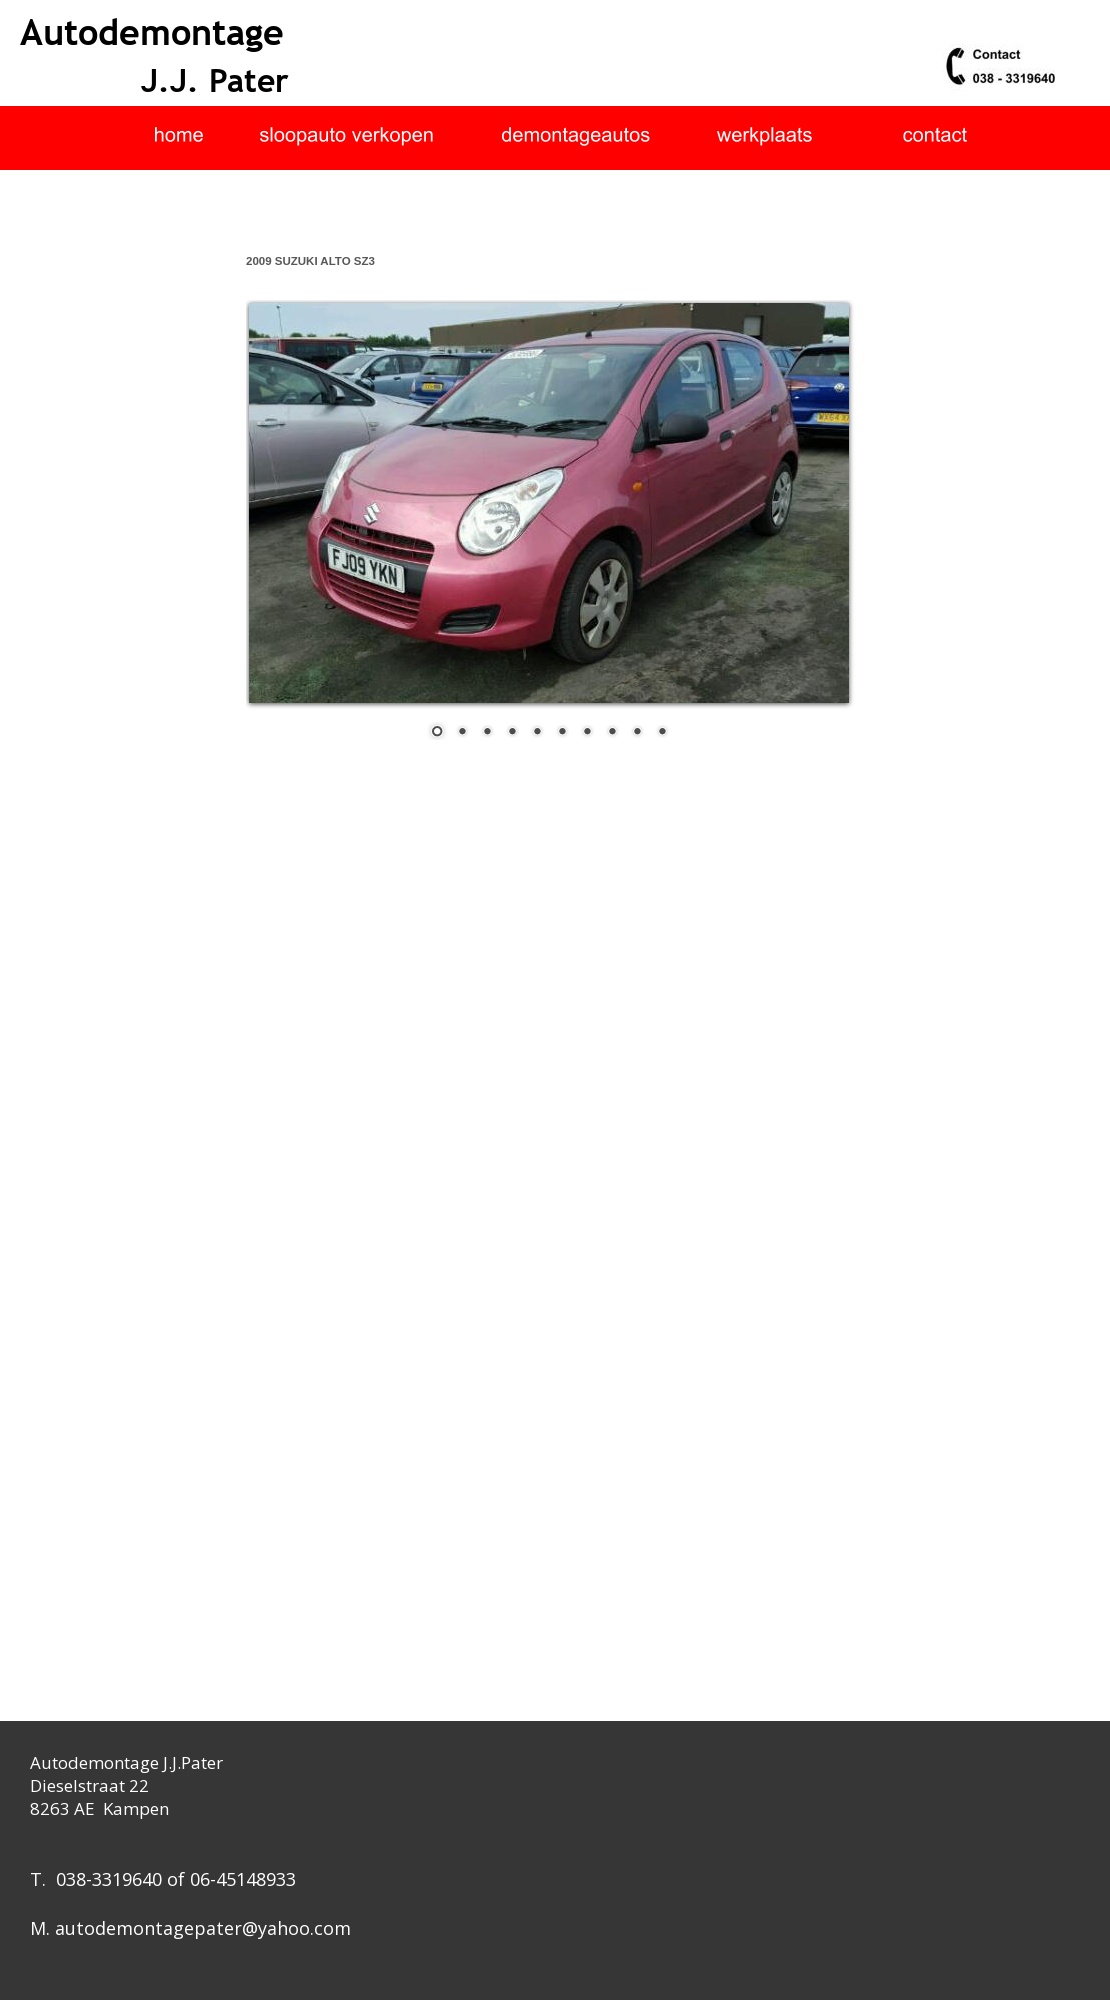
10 (662, 733)
